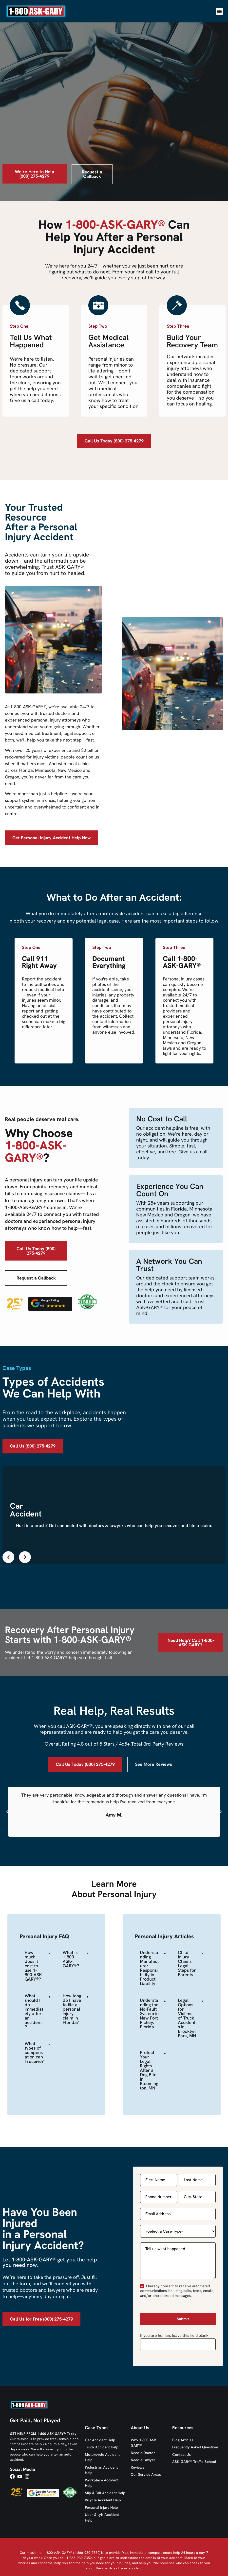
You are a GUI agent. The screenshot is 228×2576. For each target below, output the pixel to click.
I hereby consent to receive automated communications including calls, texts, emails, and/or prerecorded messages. (177, 2291)
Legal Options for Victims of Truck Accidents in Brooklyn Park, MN (187, 2017)
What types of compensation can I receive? (34, 2052)
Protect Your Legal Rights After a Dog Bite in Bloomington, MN (149, 2070)
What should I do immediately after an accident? (34, 2011)
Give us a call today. (32, 400)
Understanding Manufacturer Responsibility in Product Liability (149, 1968)
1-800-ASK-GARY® (115, 224)
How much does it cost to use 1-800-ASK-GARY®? (34, 1966)
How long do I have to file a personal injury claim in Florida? (72, 2009)
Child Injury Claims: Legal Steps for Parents (187, 1963)
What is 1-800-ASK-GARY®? (71, 1959)
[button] (8, 1557)
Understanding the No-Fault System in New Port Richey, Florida (149, 2013)
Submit (183, 2319)
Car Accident (26, 1510)
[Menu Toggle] (219, 11)
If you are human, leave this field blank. (174, 2336)
